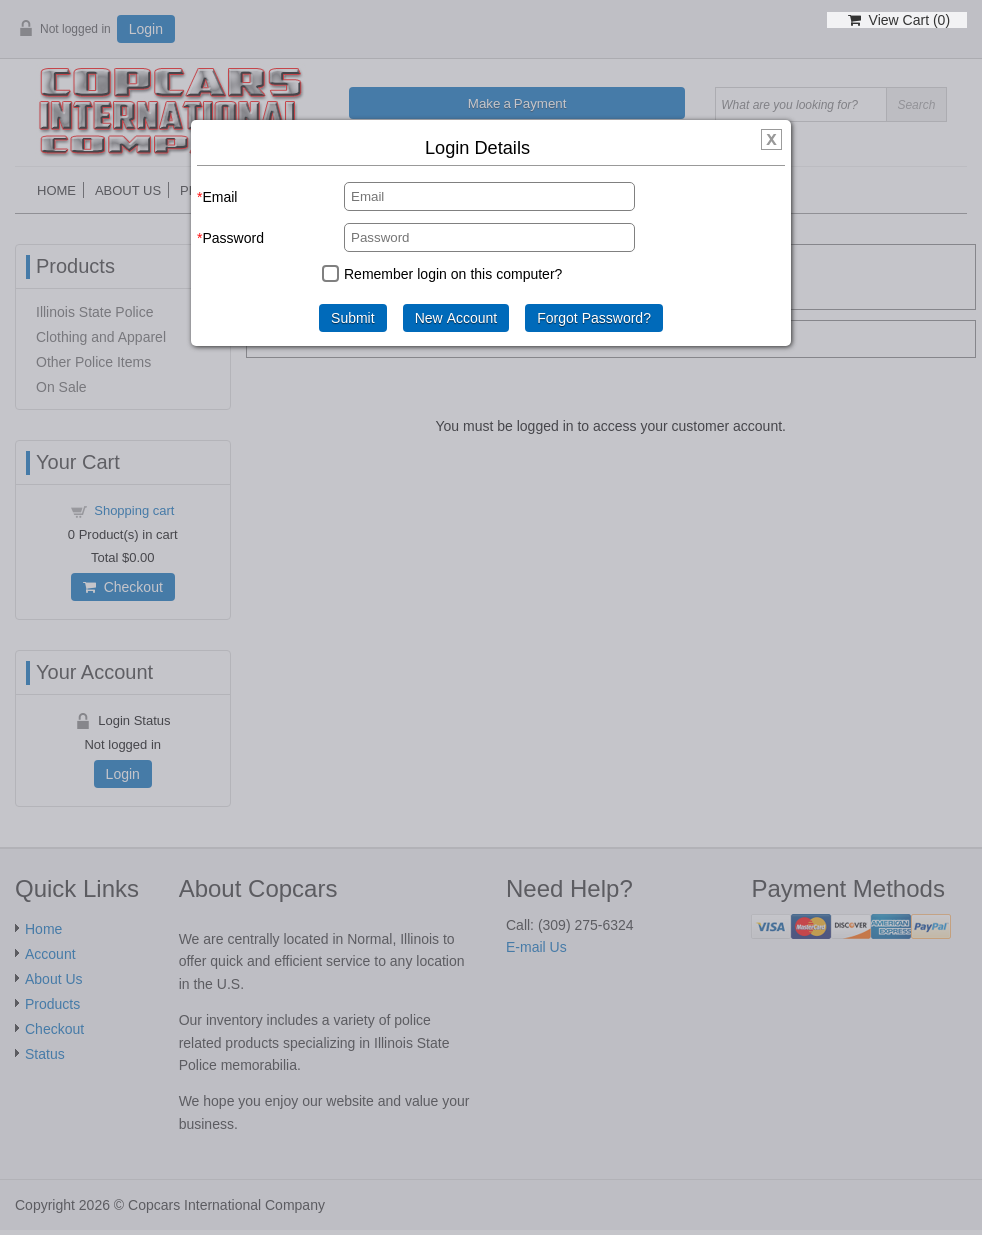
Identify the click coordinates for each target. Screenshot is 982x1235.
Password (232, 238)
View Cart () (899, 20)
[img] (771, 140)
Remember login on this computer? (453, 274)
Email (219, 197)
